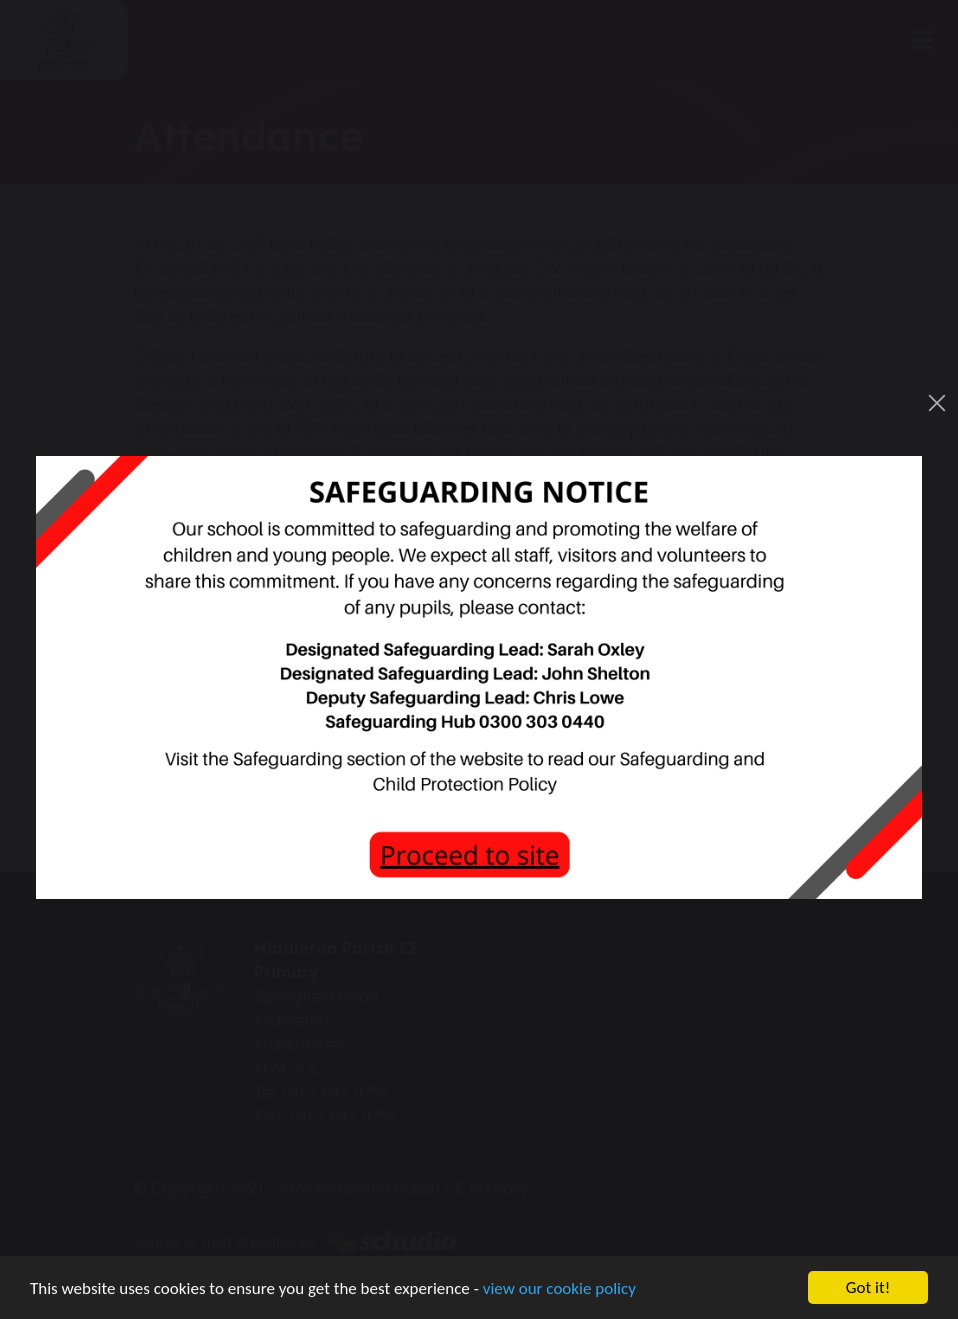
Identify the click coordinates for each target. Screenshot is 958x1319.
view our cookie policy (559, 1289)
